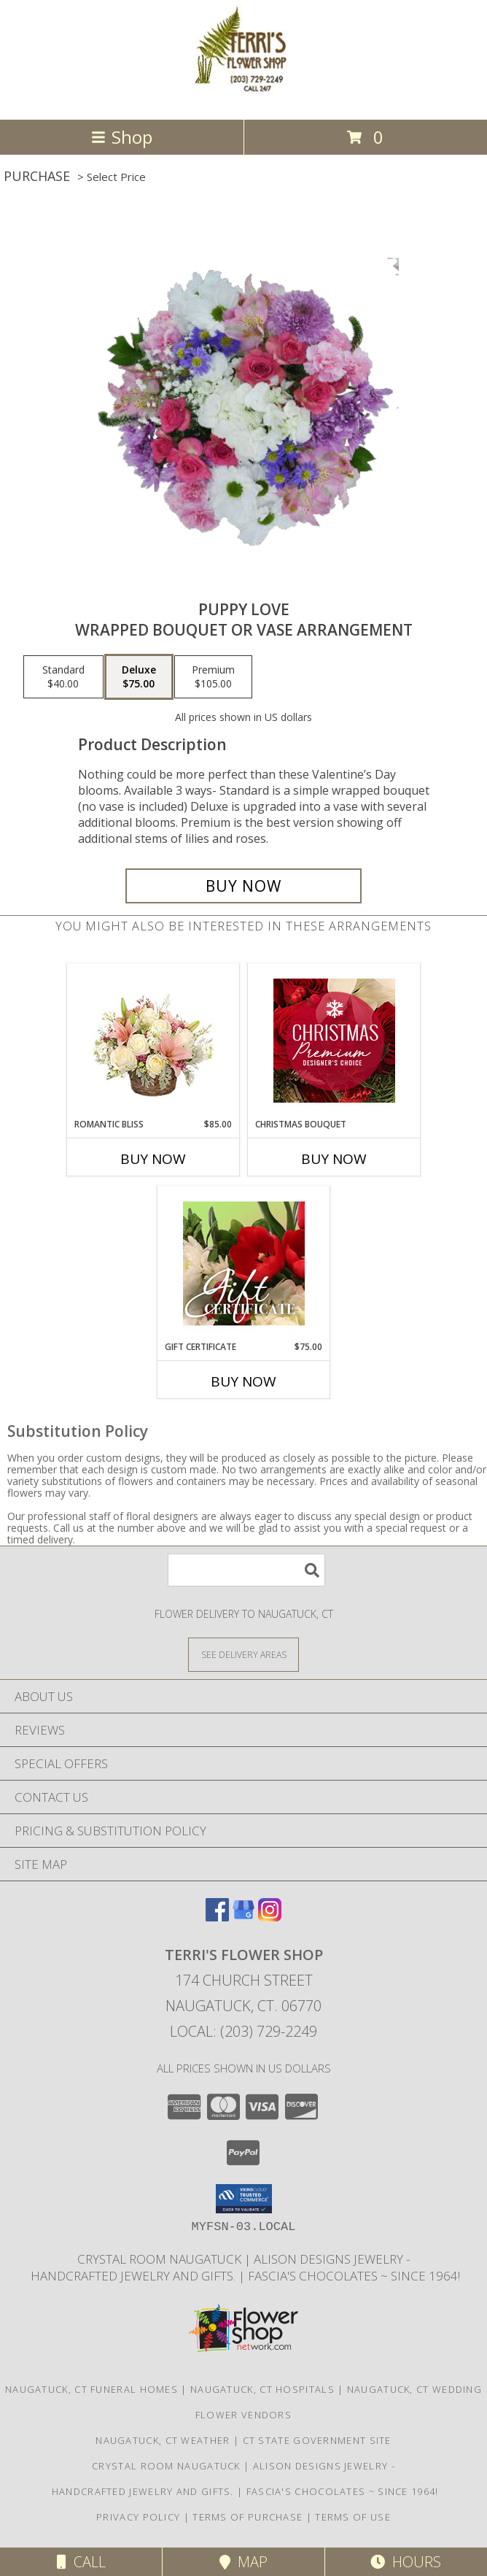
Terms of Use (353, 2516)
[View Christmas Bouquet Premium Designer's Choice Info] (334, 1040)
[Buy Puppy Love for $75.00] (243, 885)
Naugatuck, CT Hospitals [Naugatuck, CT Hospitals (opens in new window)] (262, 2389)
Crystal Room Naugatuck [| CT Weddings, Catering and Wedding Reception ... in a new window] (160, 2259)
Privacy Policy (138, 2516)
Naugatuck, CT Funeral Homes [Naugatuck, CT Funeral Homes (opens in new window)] (91, 2389)
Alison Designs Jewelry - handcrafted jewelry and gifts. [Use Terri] (219, 2267)
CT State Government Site (317, 2440)
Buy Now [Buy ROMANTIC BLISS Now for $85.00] (153, 1158)
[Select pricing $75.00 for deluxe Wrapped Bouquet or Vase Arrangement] (138, 677)
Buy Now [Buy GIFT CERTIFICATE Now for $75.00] (243, 1381)
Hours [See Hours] (405, 2562)
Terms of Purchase (247, 2516)
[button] (244, 2198)
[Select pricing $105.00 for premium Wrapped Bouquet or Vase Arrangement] (213, 677)
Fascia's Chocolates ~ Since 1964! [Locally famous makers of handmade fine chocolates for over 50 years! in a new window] (354, 2275)
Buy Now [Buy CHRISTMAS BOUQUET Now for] (334, 1158)
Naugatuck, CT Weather (163, 2440)
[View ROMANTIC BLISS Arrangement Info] (153, 1041)
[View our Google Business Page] (243, 1916)
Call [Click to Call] (81, 2562)
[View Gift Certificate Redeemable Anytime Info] (244, 1263)
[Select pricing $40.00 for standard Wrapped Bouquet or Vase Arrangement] (63, 677)
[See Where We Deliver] (243, 1654)
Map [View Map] (243, 2562)
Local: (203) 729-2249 (243, 2031)
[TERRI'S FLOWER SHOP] (243, 98)
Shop (121, 137)
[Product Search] (246, 1570)
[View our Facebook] (217, 1916)
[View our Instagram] (269, 1916)
